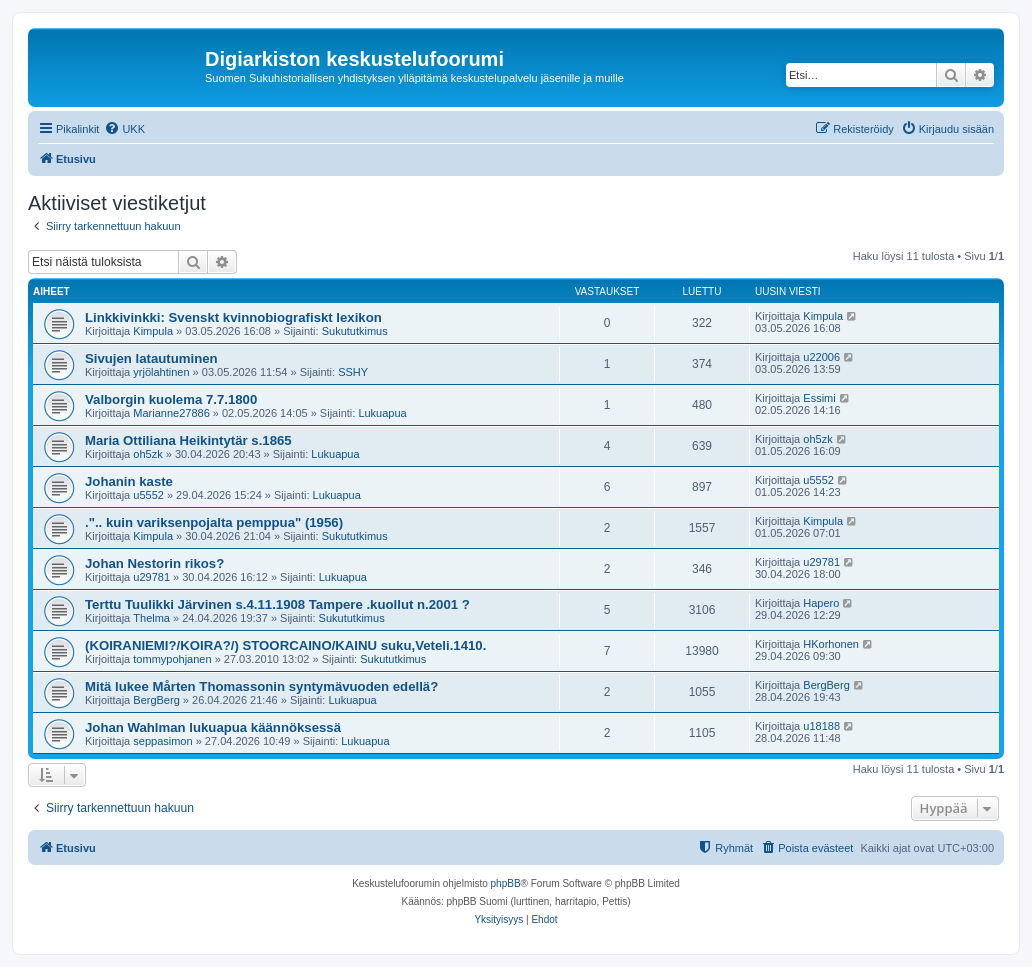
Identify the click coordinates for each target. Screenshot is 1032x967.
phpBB (506, 883)
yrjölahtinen (161, 372)
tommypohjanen (172, 659)
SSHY (353, 372)
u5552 (148, 495)
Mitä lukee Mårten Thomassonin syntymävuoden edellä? (261, 686)
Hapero (821, 603)
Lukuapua (382, 413)
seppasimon (162, 741)
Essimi (819, 398)
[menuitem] (124, 129)
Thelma (151, 618)
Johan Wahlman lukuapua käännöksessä (213, 727)
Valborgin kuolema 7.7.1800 (171, 399)
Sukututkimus (355, 331)
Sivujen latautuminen (151, 358)
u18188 (821, 726)
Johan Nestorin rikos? (154, 563)
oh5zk (147, 454)
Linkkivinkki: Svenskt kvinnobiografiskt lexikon (233, 317)
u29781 (151, 577)
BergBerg (156, 700)
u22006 (821, 357)
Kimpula (153, 331)
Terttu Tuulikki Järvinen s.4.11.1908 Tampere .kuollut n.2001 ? (277, 604)
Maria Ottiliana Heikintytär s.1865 (188, 440)
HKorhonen (831, 644)
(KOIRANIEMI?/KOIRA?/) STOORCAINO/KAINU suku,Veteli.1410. (285, 645)
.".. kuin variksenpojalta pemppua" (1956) (214, 522)
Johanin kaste (129, 481)
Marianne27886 (171, 413)
